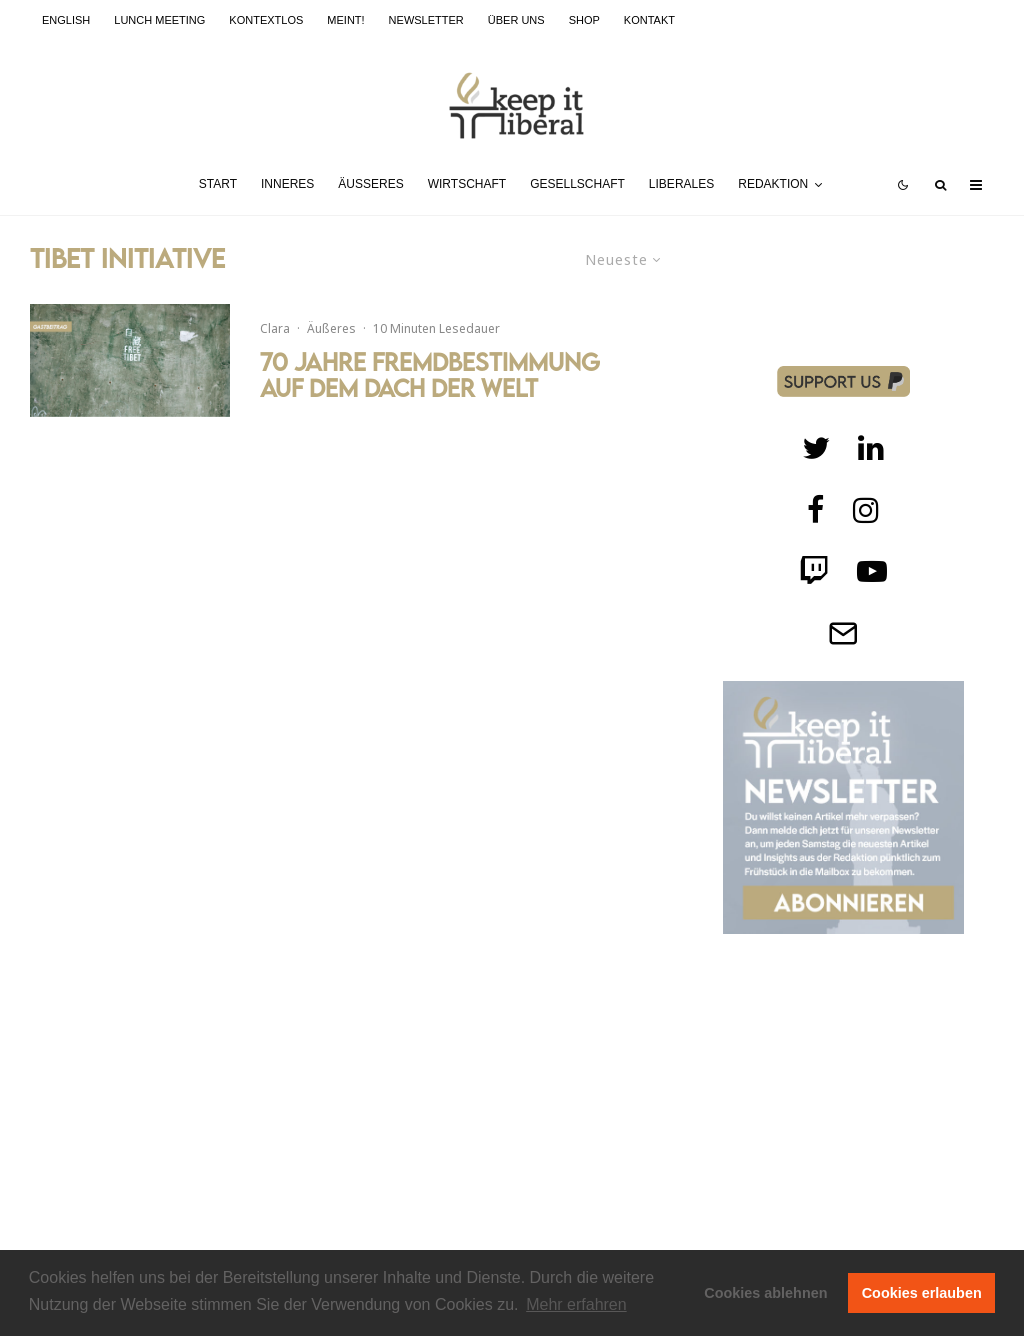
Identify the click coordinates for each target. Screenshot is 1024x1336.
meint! (345, 20)
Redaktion (773, 184)
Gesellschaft (577, 184)
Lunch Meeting (159, 20)
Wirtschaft (467, 184)
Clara (275, 328)
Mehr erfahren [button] (576, 1304)
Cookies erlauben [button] (922, 1293)
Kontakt (649, 20)
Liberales (681, 184)
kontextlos (266, 20)
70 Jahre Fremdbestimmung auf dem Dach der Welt (430, 375)
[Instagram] (866, 510)
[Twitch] (871, 448)
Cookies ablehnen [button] (765, 1293)
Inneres (287, 184)
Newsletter (426, 20)
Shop (584, 20)
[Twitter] (816, 448)
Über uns (516, 20)
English (66, 20)
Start (218, 184)
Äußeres (370, 184)
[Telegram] (843, 633)
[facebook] (816, 510)
